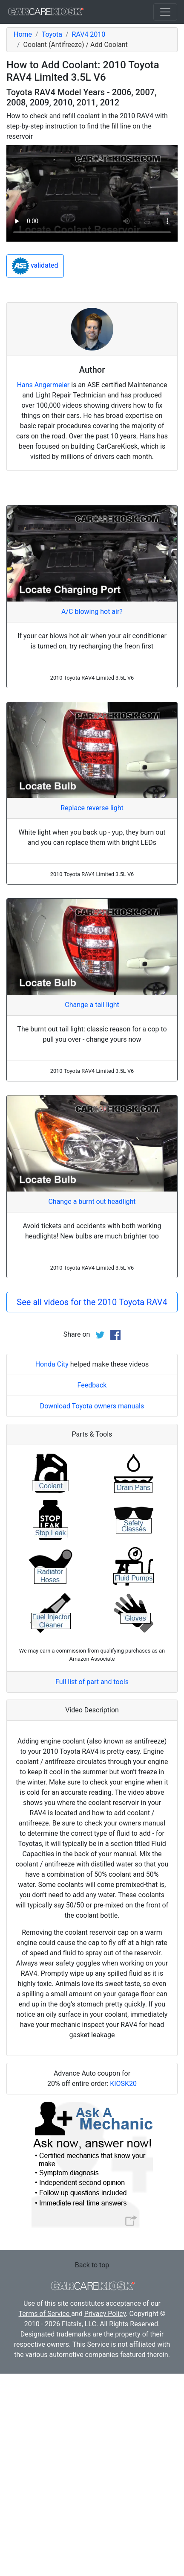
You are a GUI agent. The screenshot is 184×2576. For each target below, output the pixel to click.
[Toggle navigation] (165, 11)
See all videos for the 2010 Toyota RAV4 (92, 1302)
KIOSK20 (123, 2083)
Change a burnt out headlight (91, 1201)
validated (35, 266)
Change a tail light (92, 1005)
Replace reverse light (91, 808)
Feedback (92, 1385)
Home (23, 34)
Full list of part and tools (92, 1682)
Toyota (52, 34)
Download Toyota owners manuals (92, 1406)
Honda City (52, 1364)
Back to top (92, 2265)
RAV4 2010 (89, 34)
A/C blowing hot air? (92, 611)
